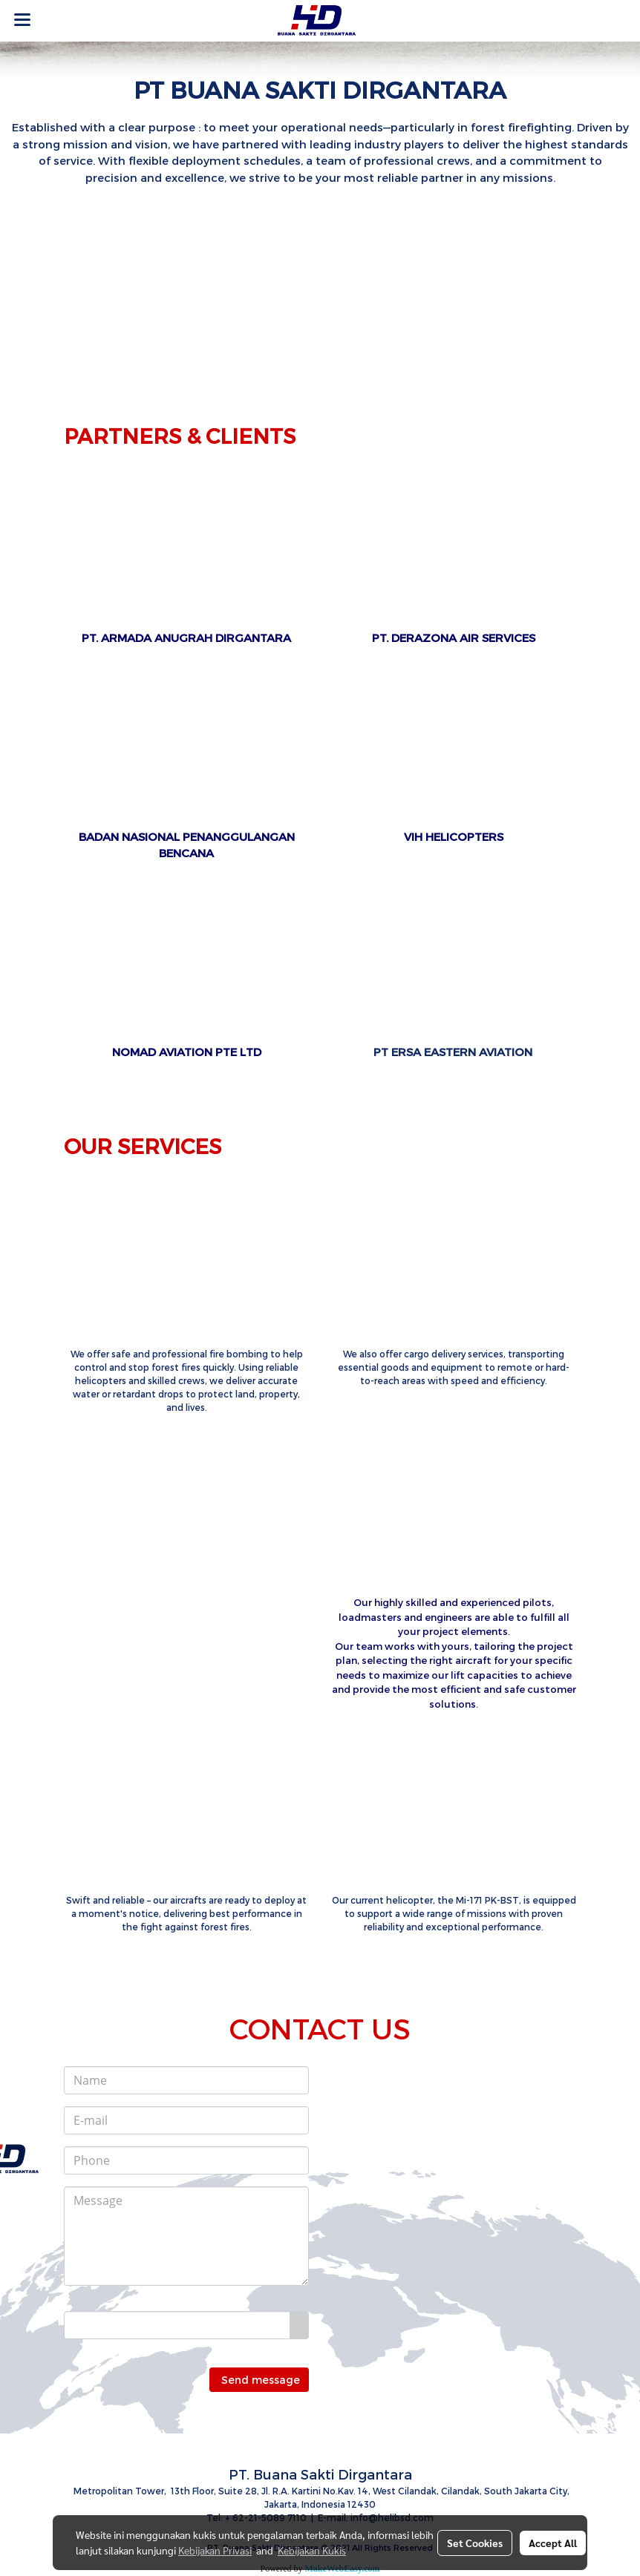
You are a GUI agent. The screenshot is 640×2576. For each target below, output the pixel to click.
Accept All (553, 2542)
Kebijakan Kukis (312, 2550)
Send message (259, 2379)
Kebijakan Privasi (215, 2550)
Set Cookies (475, 2542)
